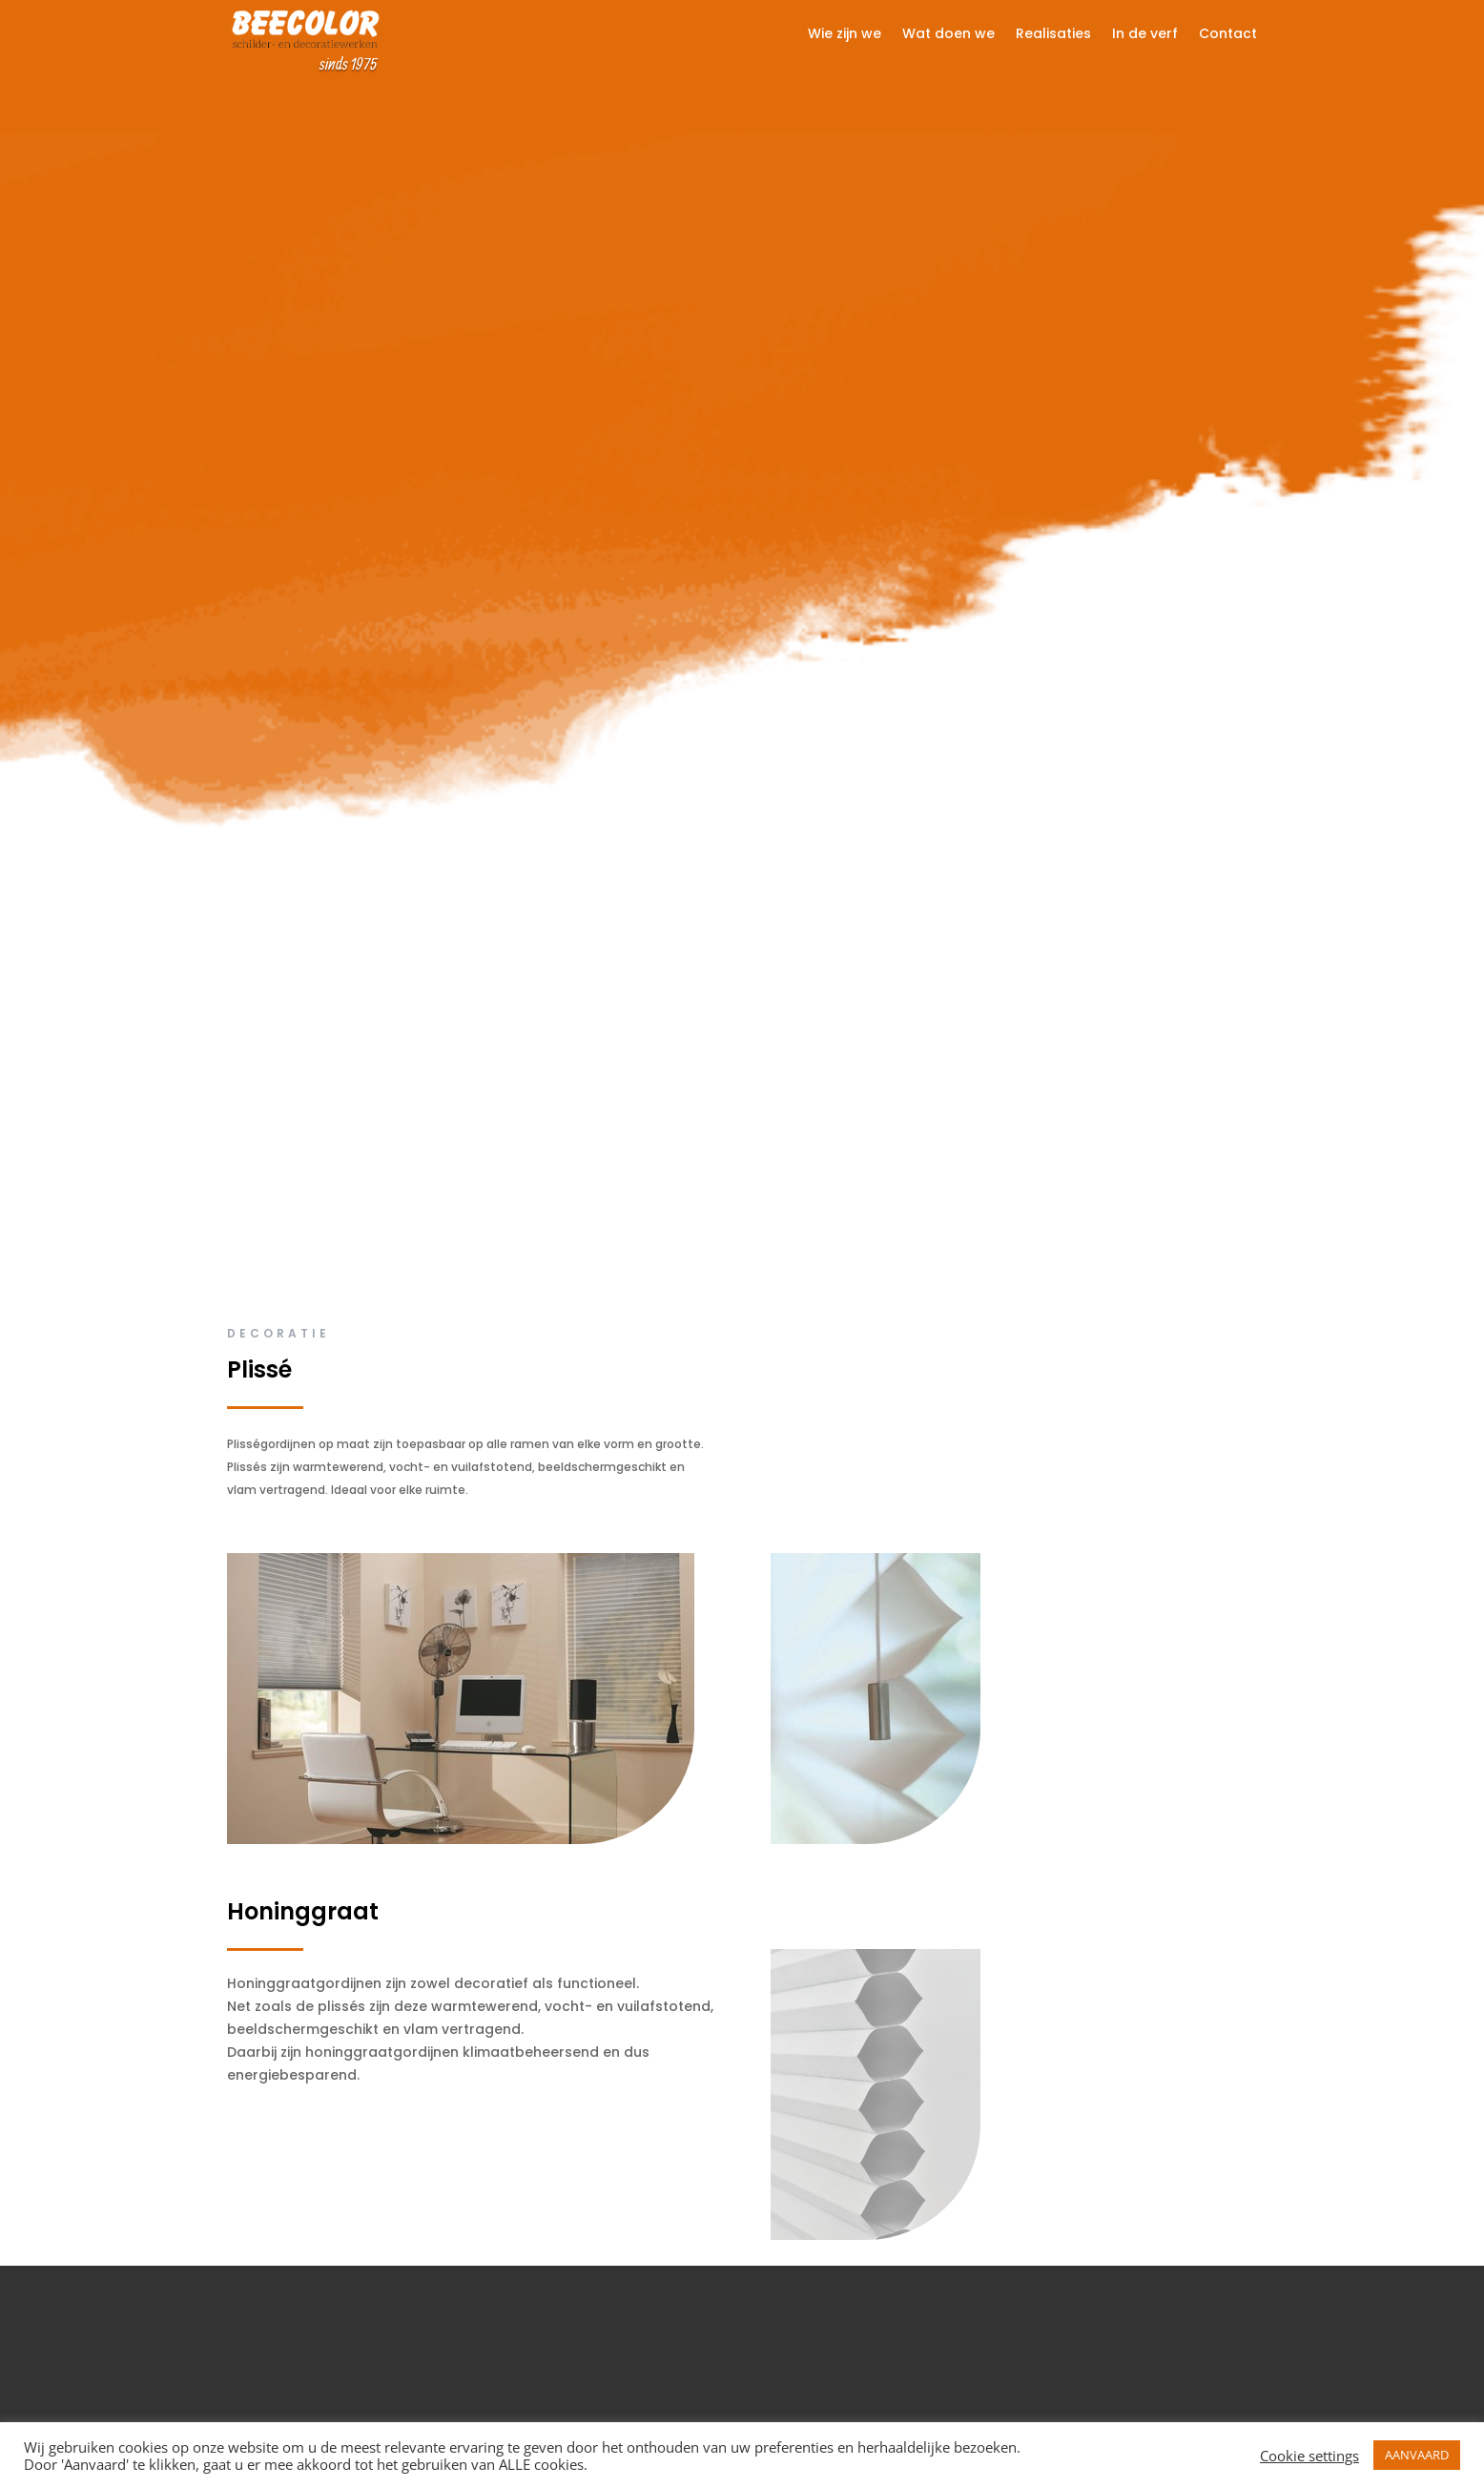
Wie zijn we (844, 35)
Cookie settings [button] (1309, 2455)
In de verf (1145, 35)
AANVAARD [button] (1417, 2454)
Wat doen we (948, 35)
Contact (1228, 35)
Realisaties (1053, 35)
